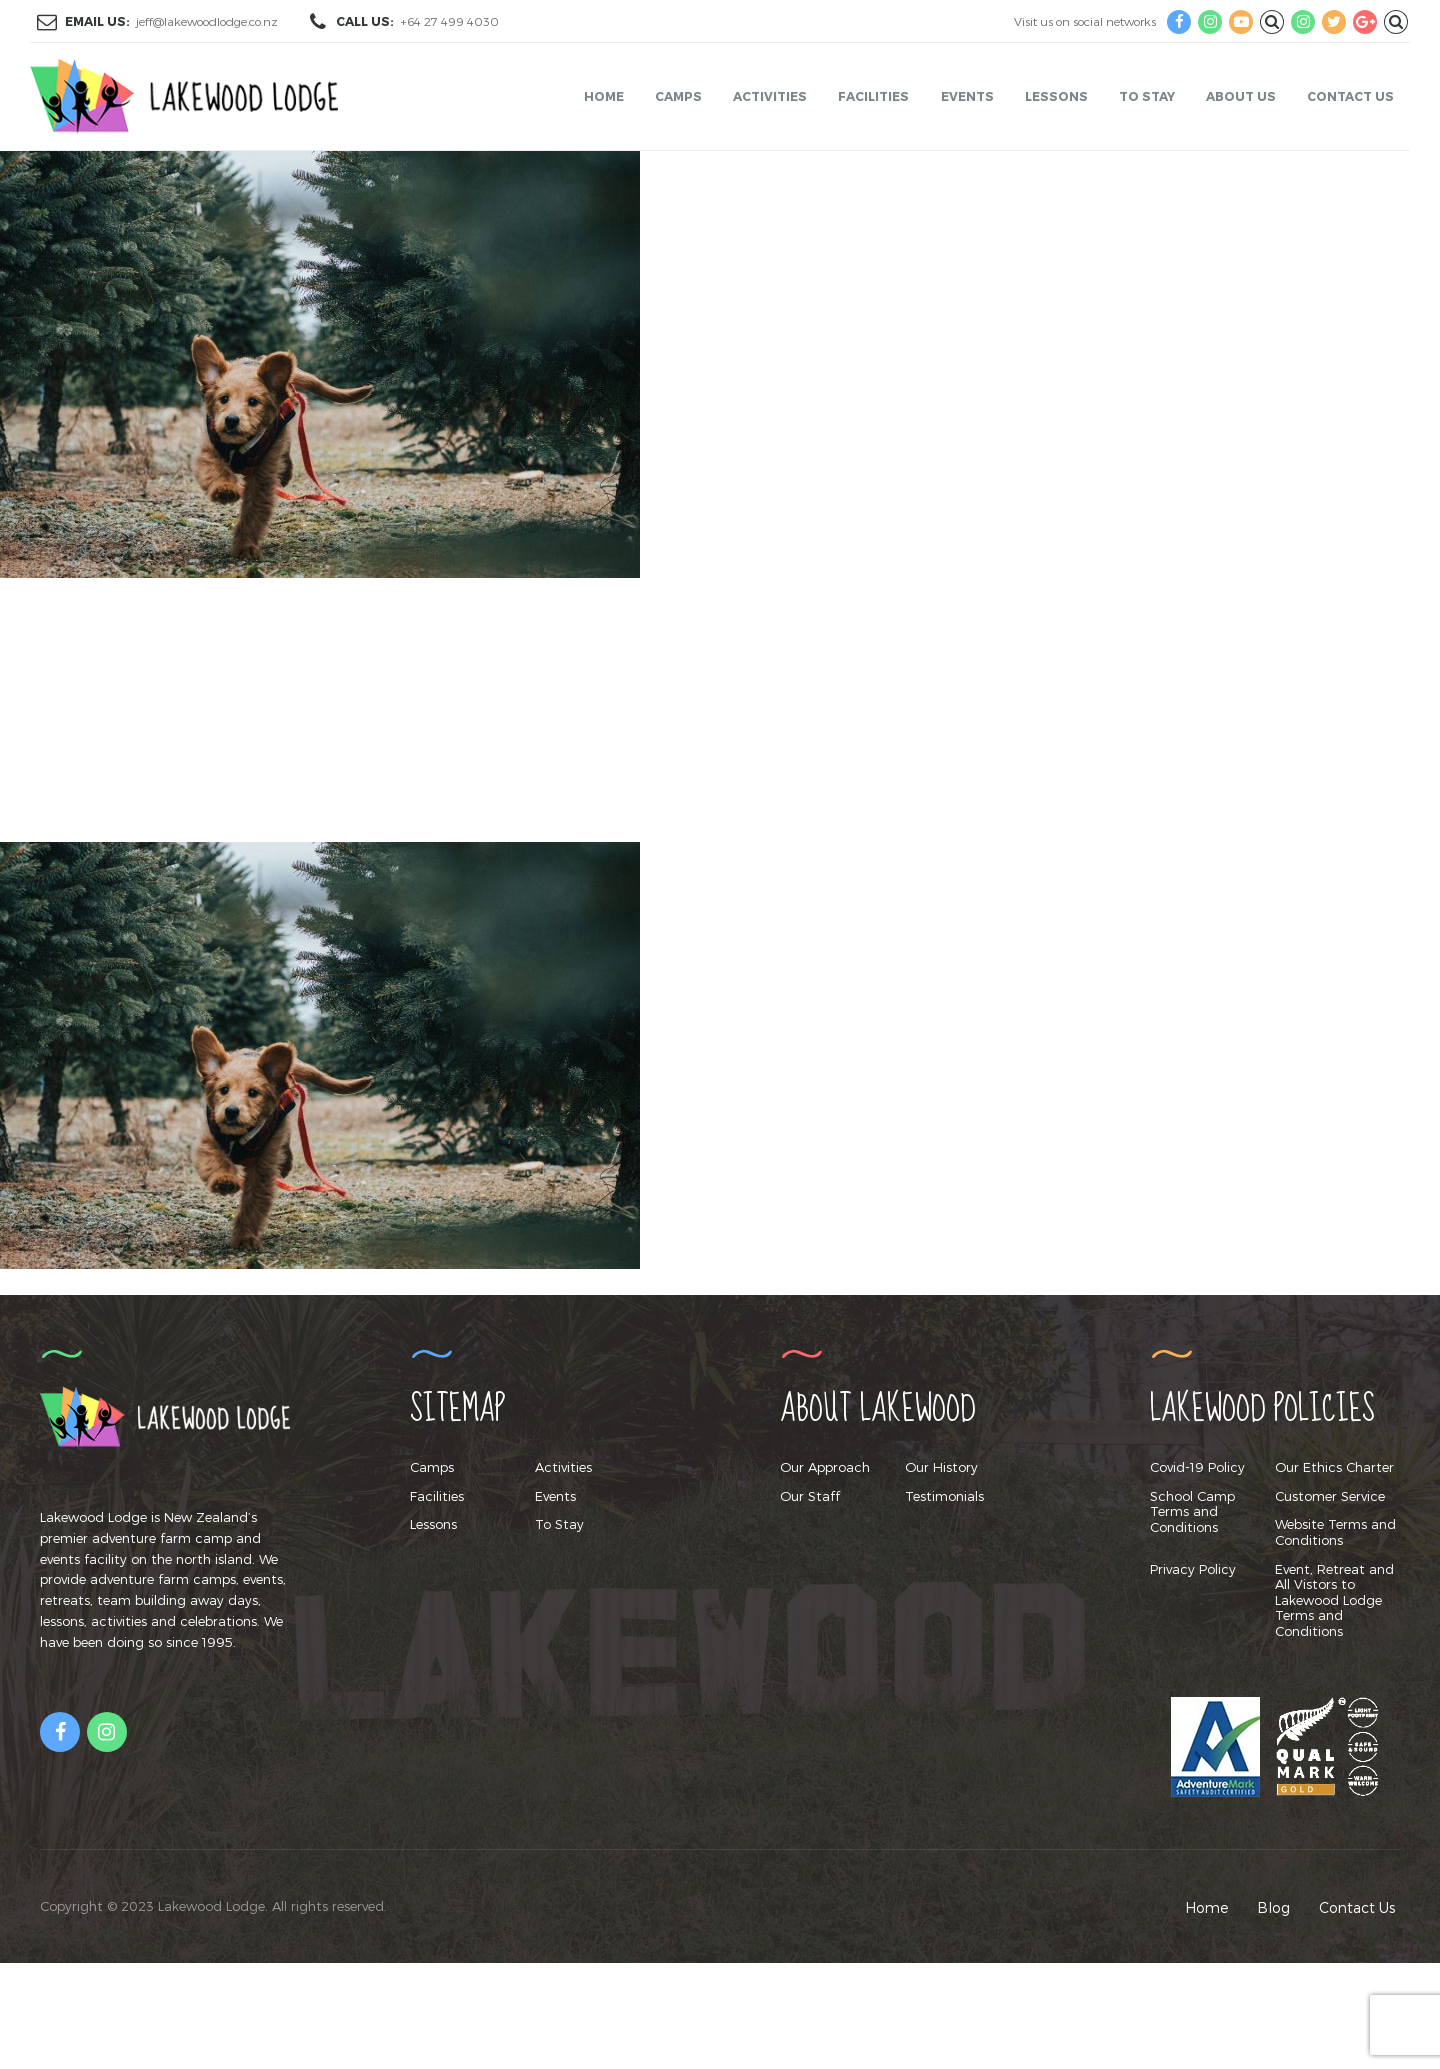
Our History (941, 1467)
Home (604, 96)
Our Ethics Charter (1334, 1467)
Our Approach (825, 1467)
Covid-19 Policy (1197, 1467)
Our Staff (810, 1496)
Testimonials (944, 1496)
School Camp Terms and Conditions (1192, 1511)
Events (967, 96)
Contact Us (1350, 96)
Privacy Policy (1193, 1569)
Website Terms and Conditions (1335, 1532)
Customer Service (1330, 1496)
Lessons (1056, 96)
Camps (678, 96)
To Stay (1147, 96)
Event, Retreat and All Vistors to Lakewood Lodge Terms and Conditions (1334, 1600)
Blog (1273, 1907)
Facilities (873, 96)
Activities (770, 96)
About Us (1241, 96)
